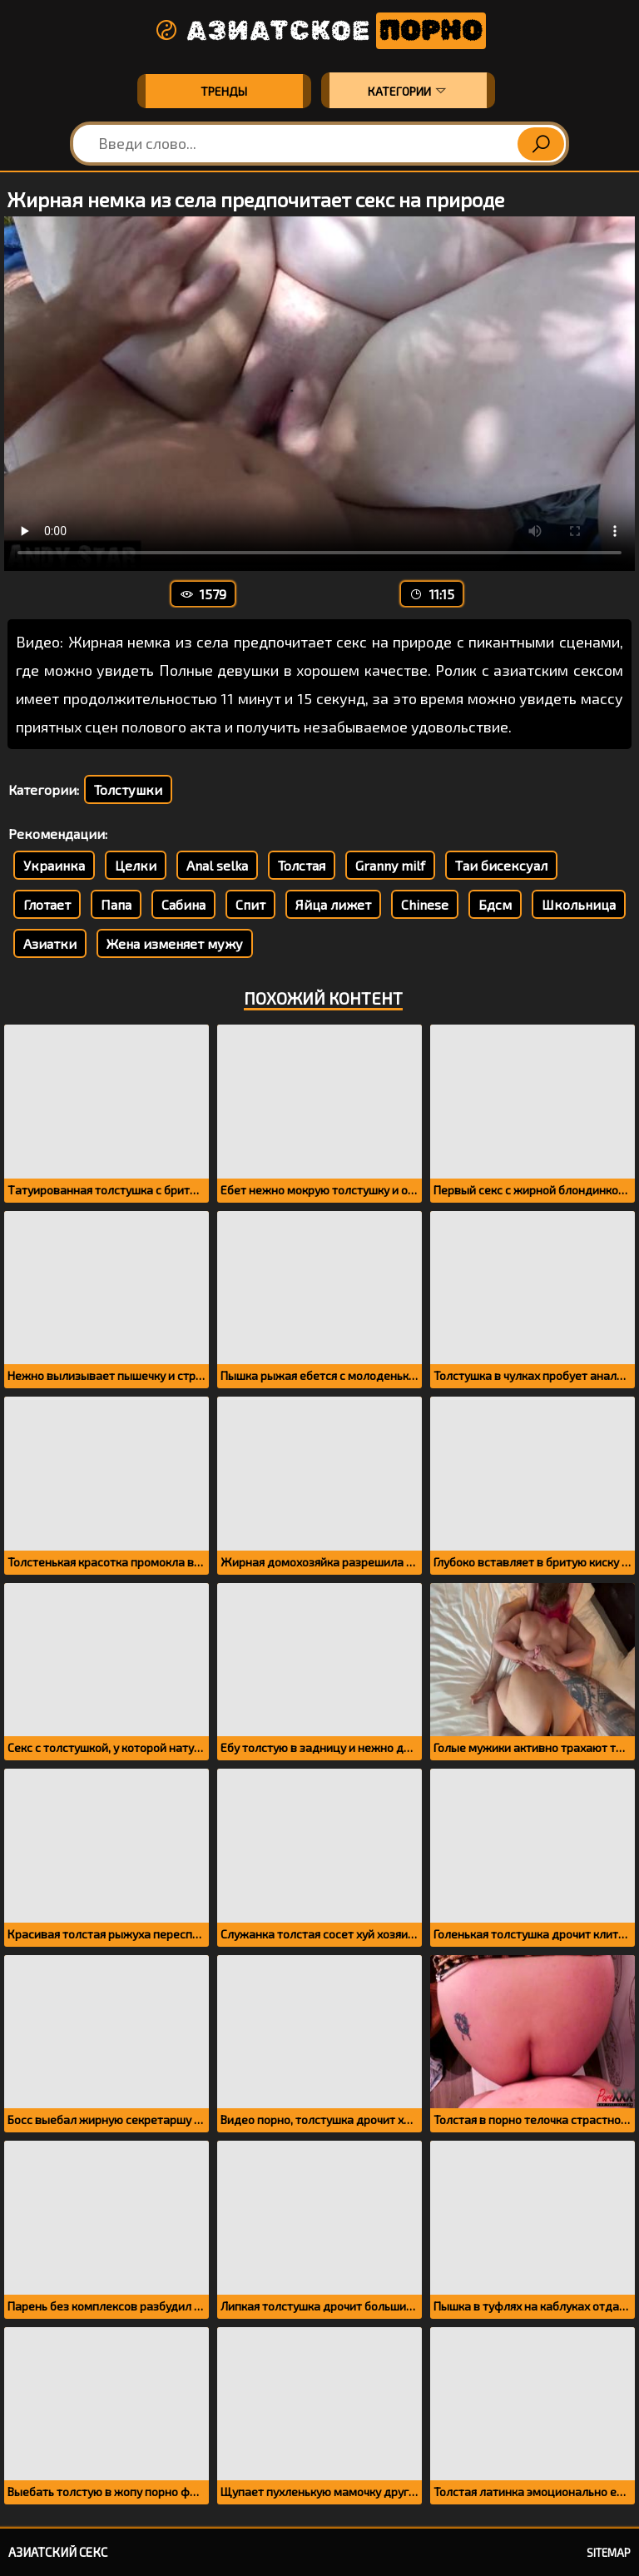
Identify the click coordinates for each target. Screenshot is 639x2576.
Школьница (579, 904)
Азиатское (319, 30)
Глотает (47, 904)
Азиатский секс (57, 2551)
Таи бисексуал (501, 865)
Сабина (183, 904)
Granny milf (390, 865)
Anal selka (217, 865)
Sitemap (609, 2552)
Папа (116, 904)
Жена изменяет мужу (174, 943)
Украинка (54, 865)
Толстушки (128, 789)
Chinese (424, 904)
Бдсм (495, 904)
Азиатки (50, 943)
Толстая (301, 865)
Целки (135, 865)
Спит (250, 904)
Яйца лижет (333, 904)
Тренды (224, 91)
